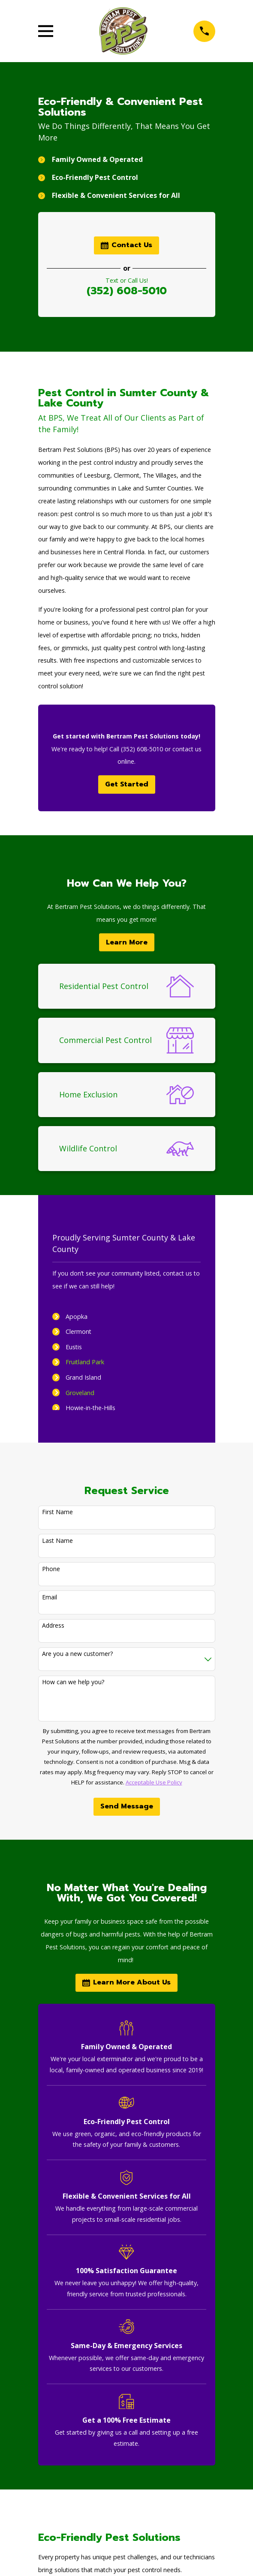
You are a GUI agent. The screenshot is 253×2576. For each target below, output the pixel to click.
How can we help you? (73, 1682)
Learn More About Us (126, 1982)
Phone (51, 1569)
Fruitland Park (85, 1362)
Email (49, 1597)
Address (53, 1625)
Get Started (126, 784)
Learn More (127, 942)
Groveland (80, 1393)
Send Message (126, 1806)
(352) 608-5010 (127, 291)
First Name (57, 1512)
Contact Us (126, 245)
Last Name (57, 1541)
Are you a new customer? (77, 1654)
